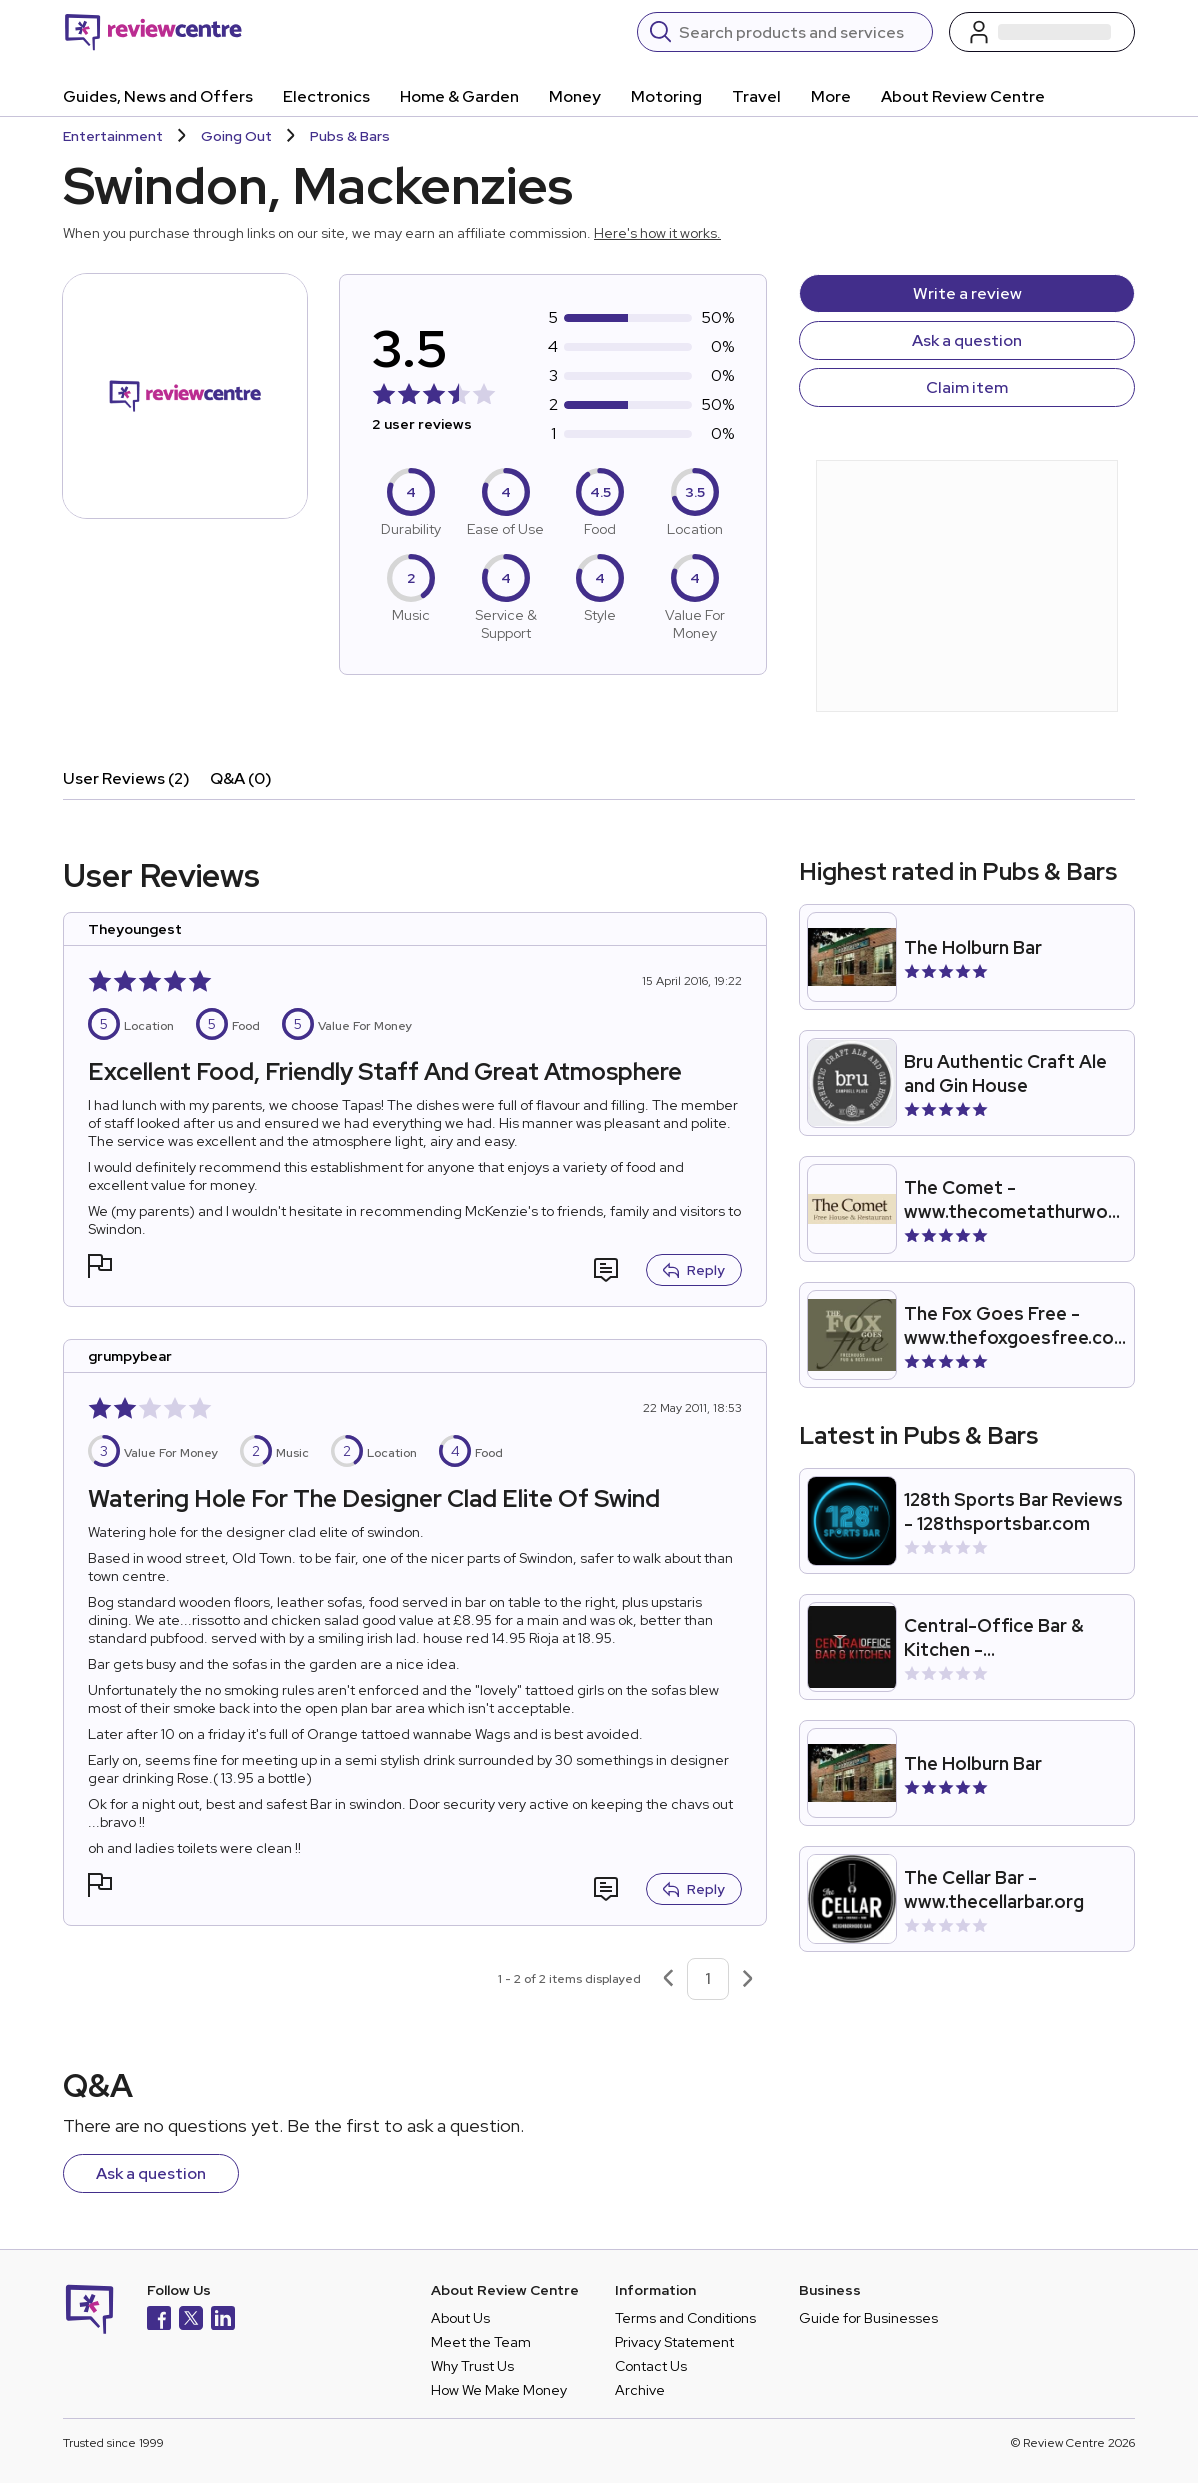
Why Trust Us (472, 2366)
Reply (694, 1270)
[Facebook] (159, 2320)
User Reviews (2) (126, 778)
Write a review (967, 293)
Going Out (236, 136)
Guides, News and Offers (158, 96)
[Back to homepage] (153, 32)
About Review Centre (963, 96)
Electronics (326, 96)
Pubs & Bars (350, 136)
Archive (640, 2390)
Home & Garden (459, 96)
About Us (460, 2318)
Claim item (967, 387)
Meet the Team (481, 2342)
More (831, 96)
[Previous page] (668, 1979)
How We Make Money (499, 2390)
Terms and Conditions (685, 2318)
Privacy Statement (674, 2342)
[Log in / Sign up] (1042, 32)
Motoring (666, 96)
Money (575, 96)
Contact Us (651, 2366)
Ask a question (967, 340)
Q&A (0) (241, 778)
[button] (100, 1268)
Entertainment (113, 136)
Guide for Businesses (868, 2318)
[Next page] (748, 1979)
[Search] (799, 32)
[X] (191, 2320)
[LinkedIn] (223, 2320)
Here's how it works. (657, 233)
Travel (756, 96)
